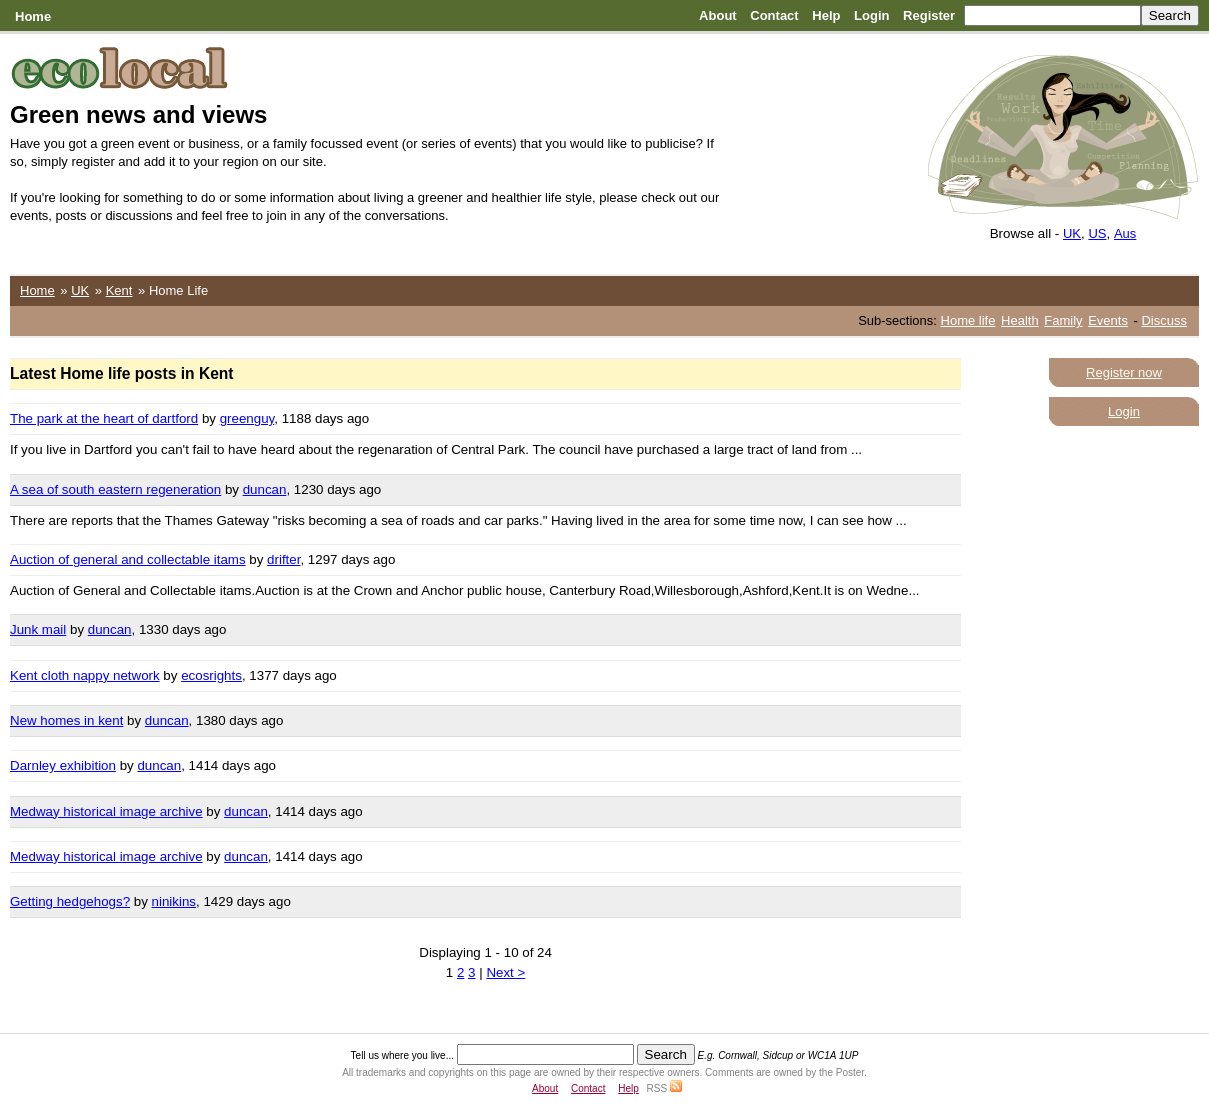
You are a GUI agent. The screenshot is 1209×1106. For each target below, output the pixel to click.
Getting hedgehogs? (70, 901)
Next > (505, 972)
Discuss (1164, 320)
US (1097, 233)
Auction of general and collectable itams (128, 559)
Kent (119, 290)
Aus (1125, 233)
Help (826, 15)
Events (1108, 320)
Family (1063, 320)
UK (1072, 233)
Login (871, 15)
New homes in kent (66, 720)
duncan (265, 489)
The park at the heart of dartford (104, 418)
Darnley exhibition (63, 765)
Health (1020, 320)
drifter (283, 559)
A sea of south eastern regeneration (115, 489)
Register (929, 15)
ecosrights (211, 675)
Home (33, 16)
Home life (968, 320)
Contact (774, 15)
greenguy (247, 418)
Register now (1124, 372)
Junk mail (38, 629)
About (718, 15)
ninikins (174, 901)
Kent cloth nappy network (85, 675)
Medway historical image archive (106, 811)
